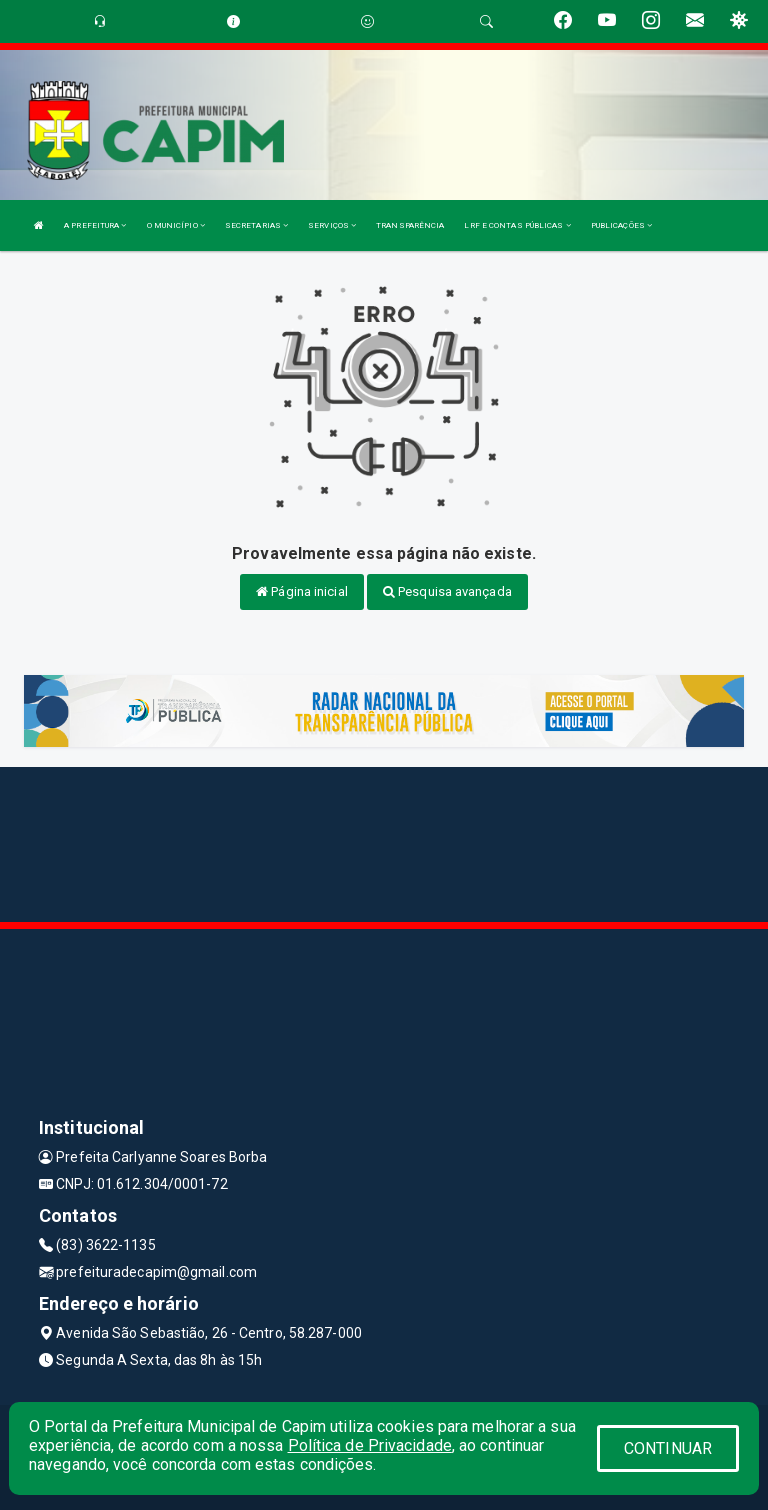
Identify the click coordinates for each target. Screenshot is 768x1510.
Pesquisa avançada (447, 591)
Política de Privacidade (370, 1445)
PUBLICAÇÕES (621, 225)
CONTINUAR (668, 1448)
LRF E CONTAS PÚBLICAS (517, 225)
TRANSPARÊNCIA (410, 225)
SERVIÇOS (332, 225)
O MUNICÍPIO (176, 225)
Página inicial (302, 591)
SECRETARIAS (256, 225)
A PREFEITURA (95, 225)
